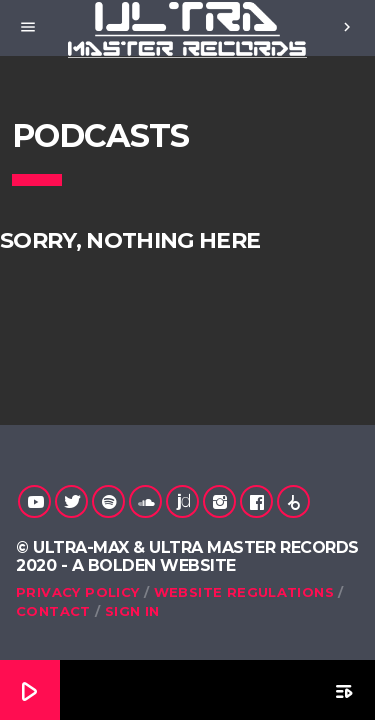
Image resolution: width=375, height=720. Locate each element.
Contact (53, 611)
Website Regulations (244, 592)
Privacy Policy (77, 592)
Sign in (132, 611)
